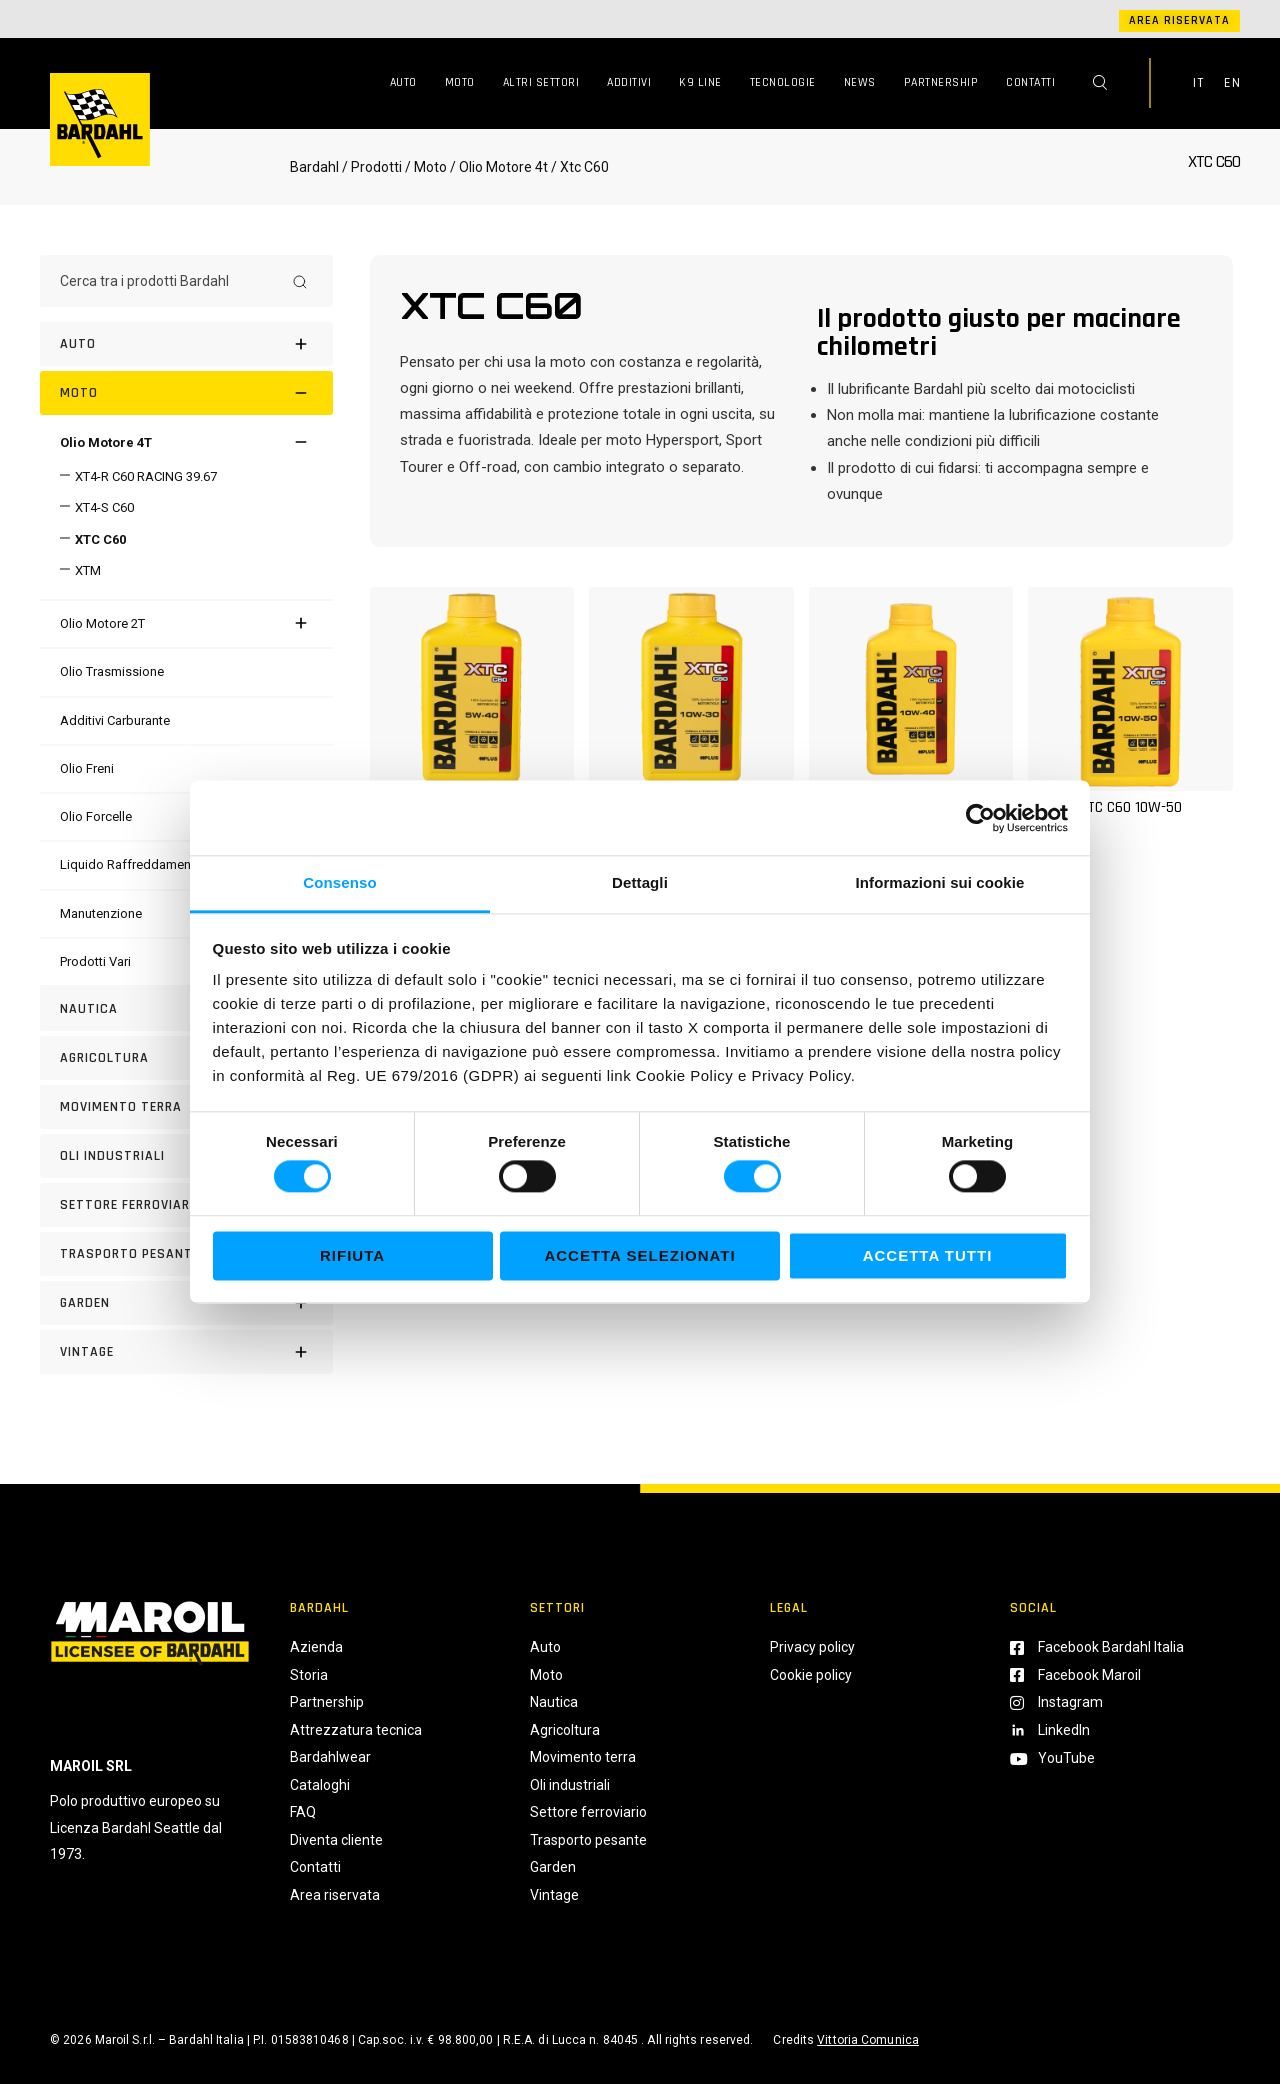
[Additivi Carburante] (115, 720)
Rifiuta (352, 1255)
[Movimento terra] (186, 1107)
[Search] (300, 281)
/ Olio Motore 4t (497, 167)
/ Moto (426, 167)
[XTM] (80, 570)
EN (1232, 83)
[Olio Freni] (87, 768)
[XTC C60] (93, 539)
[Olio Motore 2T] (102, 623)
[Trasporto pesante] (186, 1254)
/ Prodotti (372, 167)
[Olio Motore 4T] (106, 442)
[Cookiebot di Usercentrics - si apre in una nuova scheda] (980, 818)
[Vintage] (186, 1352)
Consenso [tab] (339, 882)
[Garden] (186, 1303)
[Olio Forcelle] (96, 816)
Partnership (941, 82)
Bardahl (314, 167)
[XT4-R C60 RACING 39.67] (138, 476)
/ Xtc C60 (578, 167)
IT (1198, 83)
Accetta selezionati (639, 1255)
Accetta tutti (928, 1255)
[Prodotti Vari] (95, 961)
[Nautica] (186, 1009)
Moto (460, 82)
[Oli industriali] (186, 1156)
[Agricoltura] (186, 1058)
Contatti (1030, 82)
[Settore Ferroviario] (186, 1205)
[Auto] (186, 344)
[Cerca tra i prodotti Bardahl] (168, 281)
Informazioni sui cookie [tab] (940, 882)
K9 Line (700, 82)
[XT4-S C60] (97, 507)
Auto (403, 82)
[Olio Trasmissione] (112, 671)
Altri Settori (541, 82)
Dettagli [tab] (640, 882)
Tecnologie (783, 82)
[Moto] (186, 393)
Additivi (629, 82)
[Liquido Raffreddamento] (131, 864)
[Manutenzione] (101, 913)
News (860, 82)
